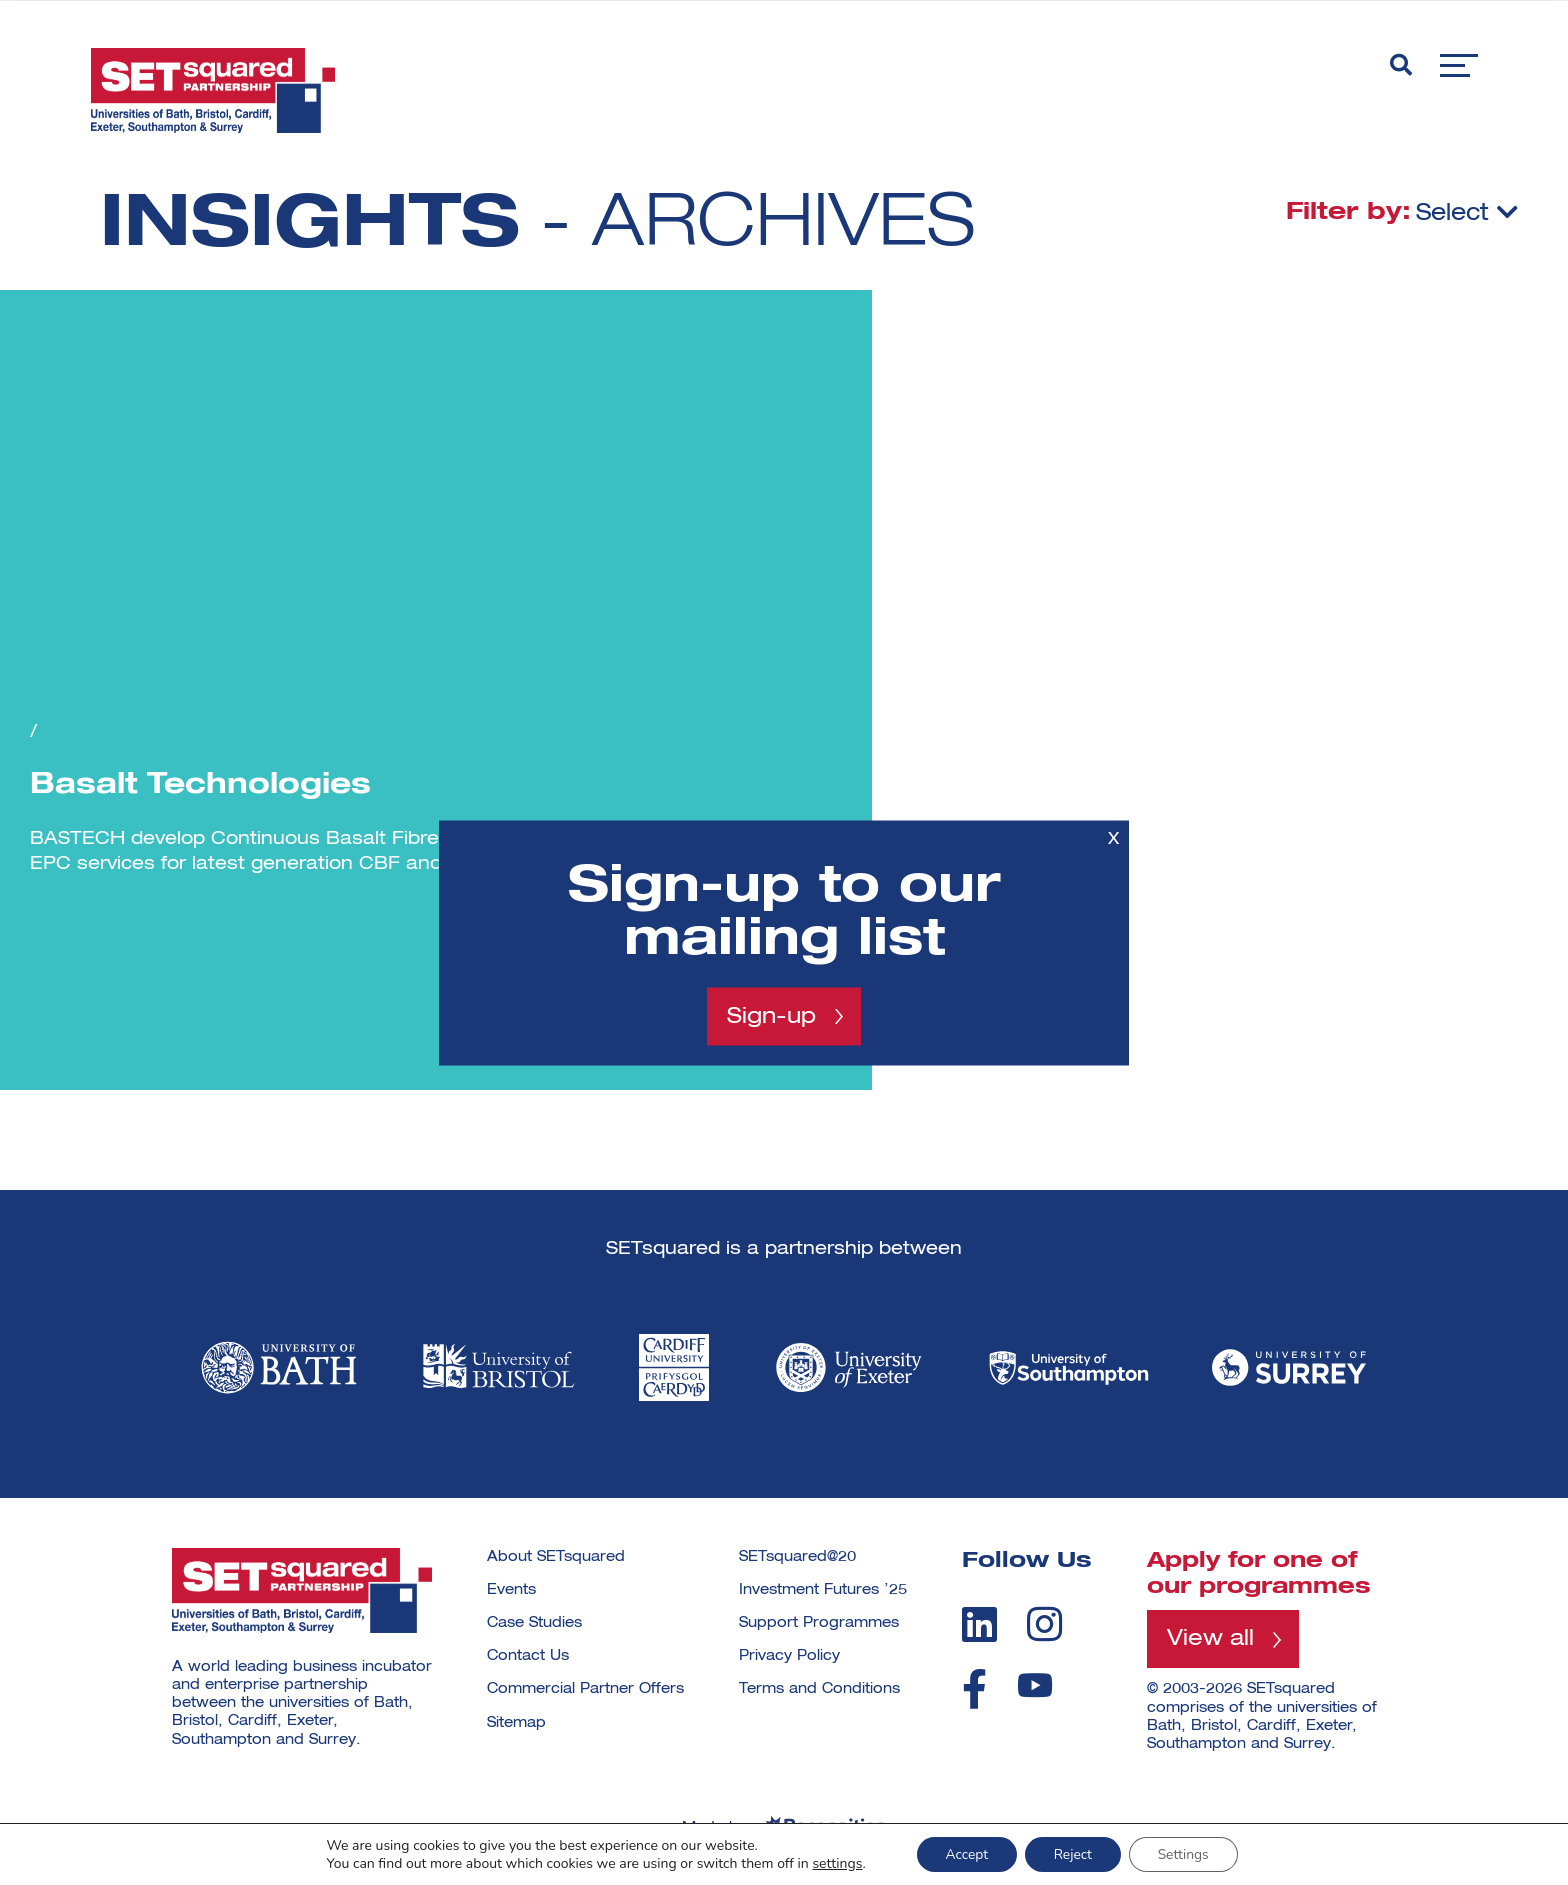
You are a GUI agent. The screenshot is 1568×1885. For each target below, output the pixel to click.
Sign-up (771, 1016)
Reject (1072, 1853)
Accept (963, 1853)
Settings (1186, 1853)
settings (833, 1863)
